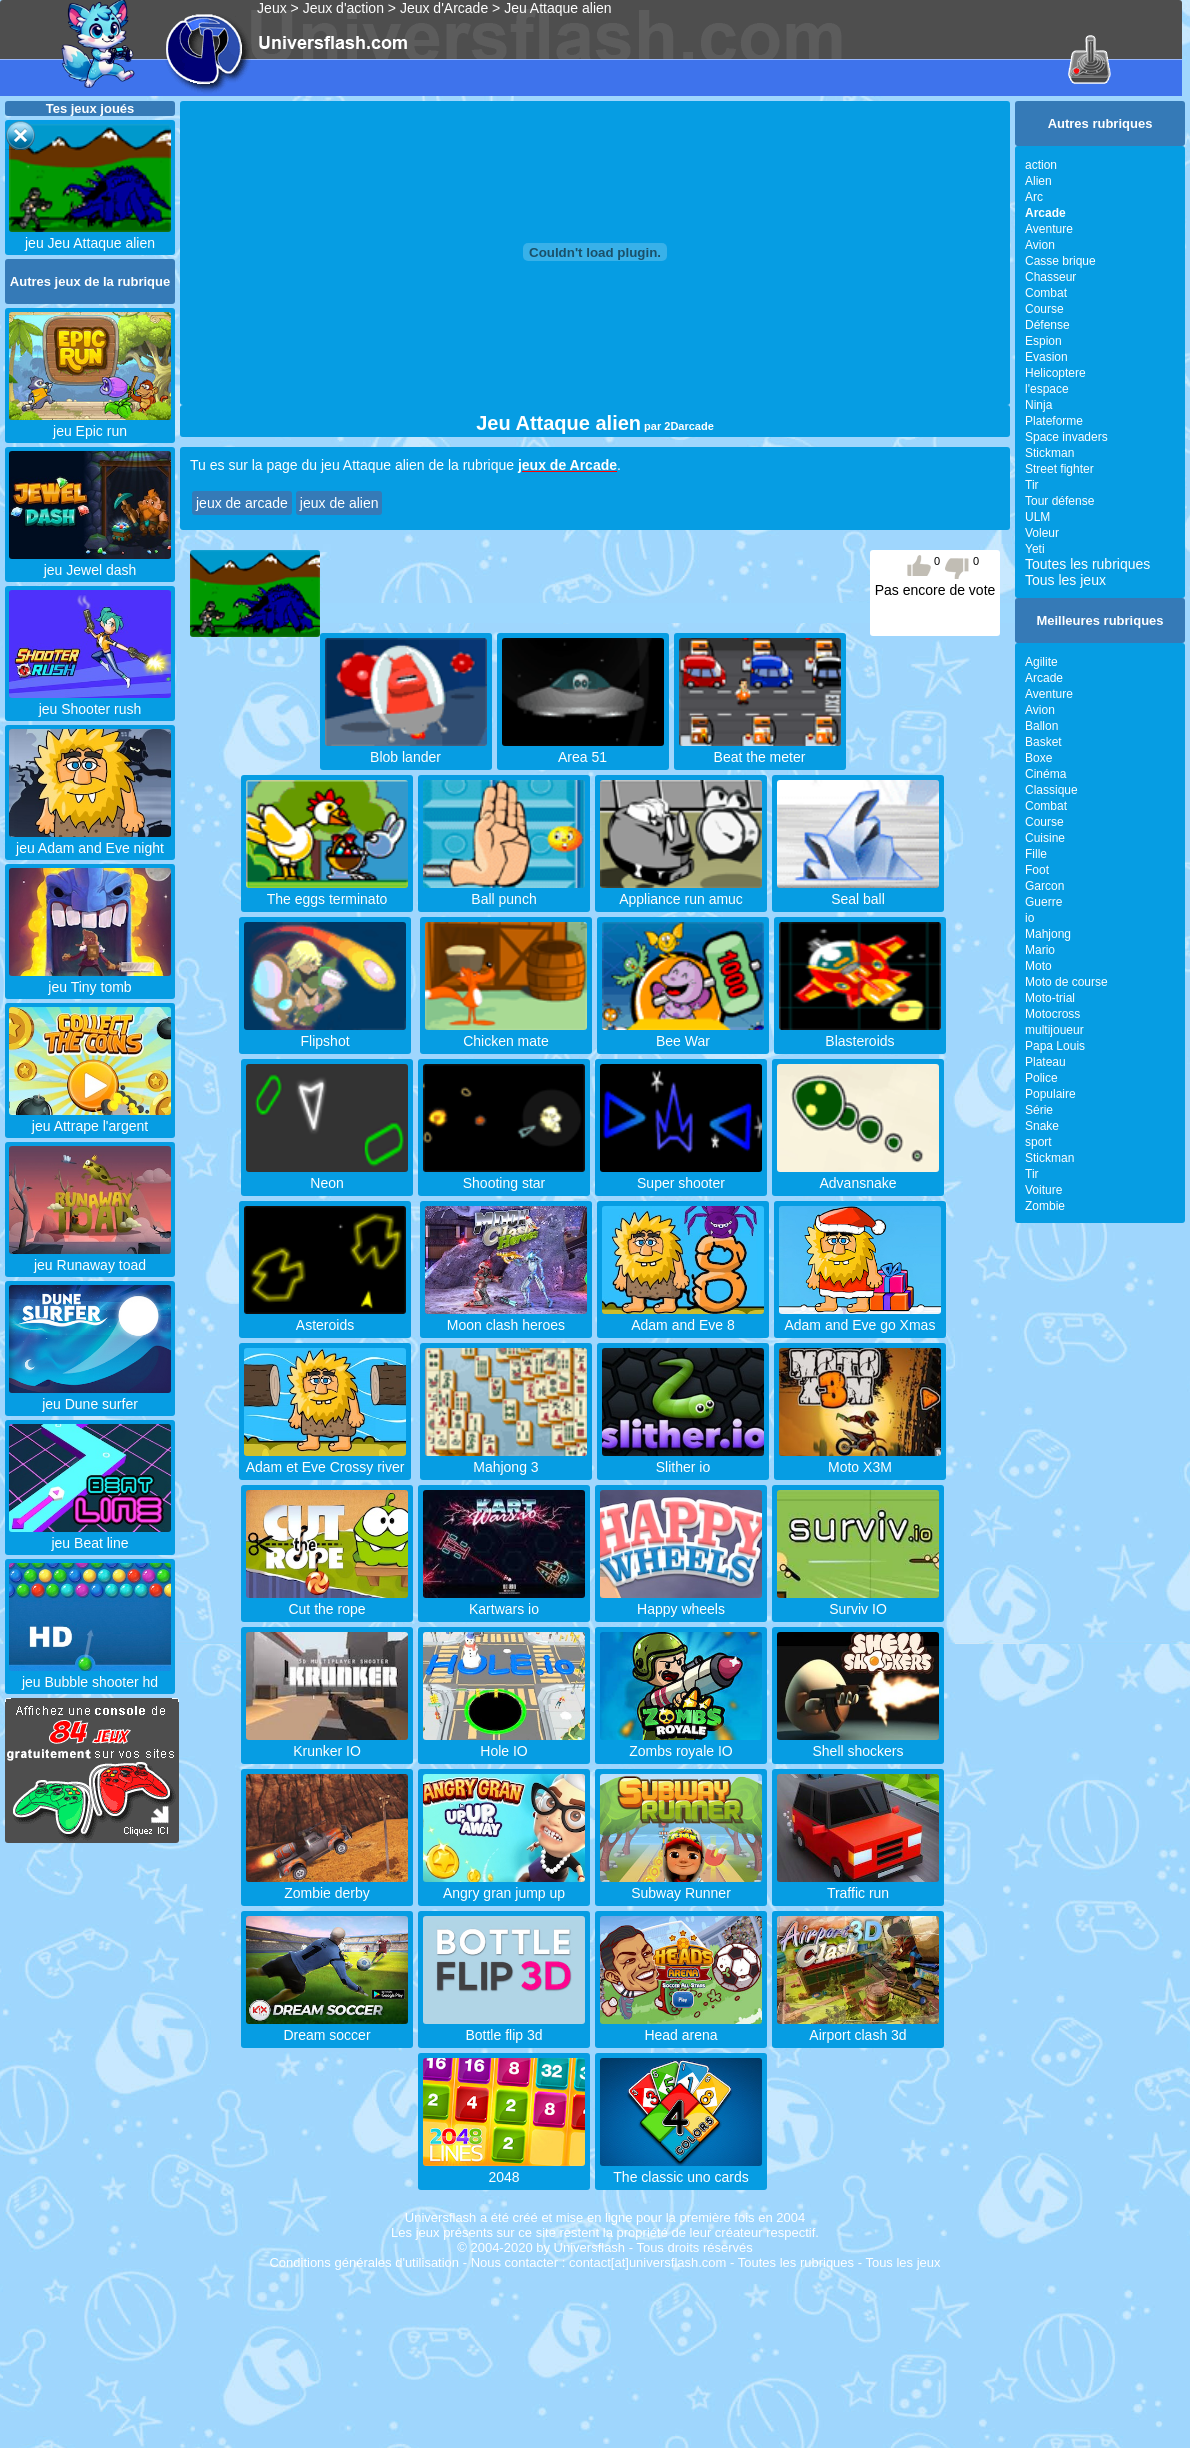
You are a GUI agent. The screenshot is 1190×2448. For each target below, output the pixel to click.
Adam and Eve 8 (683, 1317)
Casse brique (1060, 261)
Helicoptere (1055, 373)
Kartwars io (504, 1601)
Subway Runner (681, 1885)
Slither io (683, 1459)
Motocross (1052, 1014)
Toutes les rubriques (1087, 564)
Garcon (1044, 886)
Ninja (1038, 405)
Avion (1040, 245)
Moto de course (1066, 982)
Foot (1037, 870)
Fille (1036, 854)
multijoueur (1054, 1030)
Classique (1051, 790)
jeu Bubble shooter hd (90, 1674)
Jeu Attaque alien (557, 8)
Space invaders (1066, 437)
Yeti (1035, 549)
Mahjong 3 (506, 1459)
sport (1038, 1142)
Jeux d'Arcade (444, 8)
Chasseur (1050, 277)
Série (1039, 1110)
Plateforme (1054, 421)
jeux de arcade (242, 503)
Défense (1047, 325)
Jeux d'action (343, 8)
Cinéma (1045, 774)
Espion (1043, 341)
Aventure (1049, 229)
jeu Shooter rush (90, 701)
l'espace (1047, 389)
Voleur (1042, 533)
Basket (1043, 742)
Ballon (1041, 726)
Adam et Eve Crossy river (325, 1459)
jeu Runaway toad (90, 1257)
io (1029, 918)
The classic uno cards (681, 2169)
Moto (1038, 966)
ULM (1037, 517)
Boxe (1038, 758)
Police (1041, 1078)
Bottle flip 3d (504, 2027)
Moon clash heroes (506, 1317)
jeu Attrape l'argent (90, 1118)
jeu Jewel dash (90, 562)
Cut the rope (327, 1601)
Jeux (272, 8)
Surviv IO (858, 1601)
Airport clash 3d (858, 2027)
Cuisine (1045, 838)
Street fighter (1059, 469)
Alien (1038, 181)
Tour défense (1059, 501)
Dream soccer (327, 2027)
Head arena (681, 2027)
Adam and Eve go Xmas (860, 1317)
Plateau (1045, 1062)
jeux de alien (339, 503)
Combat (1046, 293)
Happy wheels (681, 1601)
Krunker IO (327, 1743)
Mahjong (1048, 934)
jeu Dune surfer (90, 1396)
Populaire (1050, 1094)
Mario (1040, 950)
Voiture (1043, 1190)
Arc (1034, 197)
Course (1044, 309)
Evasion (1046, 357)
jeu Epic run (90, 423)
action (1041, 165)
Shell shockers (858, 1743)
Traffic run (858, 1885)
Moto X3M (860, 1459)
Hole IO (504, 1743)
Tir (1032, 485)
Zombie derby (327, 1885)
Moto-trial (1050, 998)
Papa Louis (1055, 1046)
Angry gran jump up (504, 1885)
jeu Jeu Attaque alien (90, 235)
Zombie (1045, 1206)
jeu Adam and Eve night (90, 840)
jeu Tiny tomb (90, 979)
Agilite (1041, 662)
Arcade (1044, 678)
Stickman (1049, 453)
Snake (1042, 1126)
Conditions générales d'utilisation (364, 2262)
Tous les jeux (1065, 580)
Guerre (1043, 902)
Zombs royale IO (681, 1743)
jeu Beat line (90, 1535)
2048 (504, 2169)
